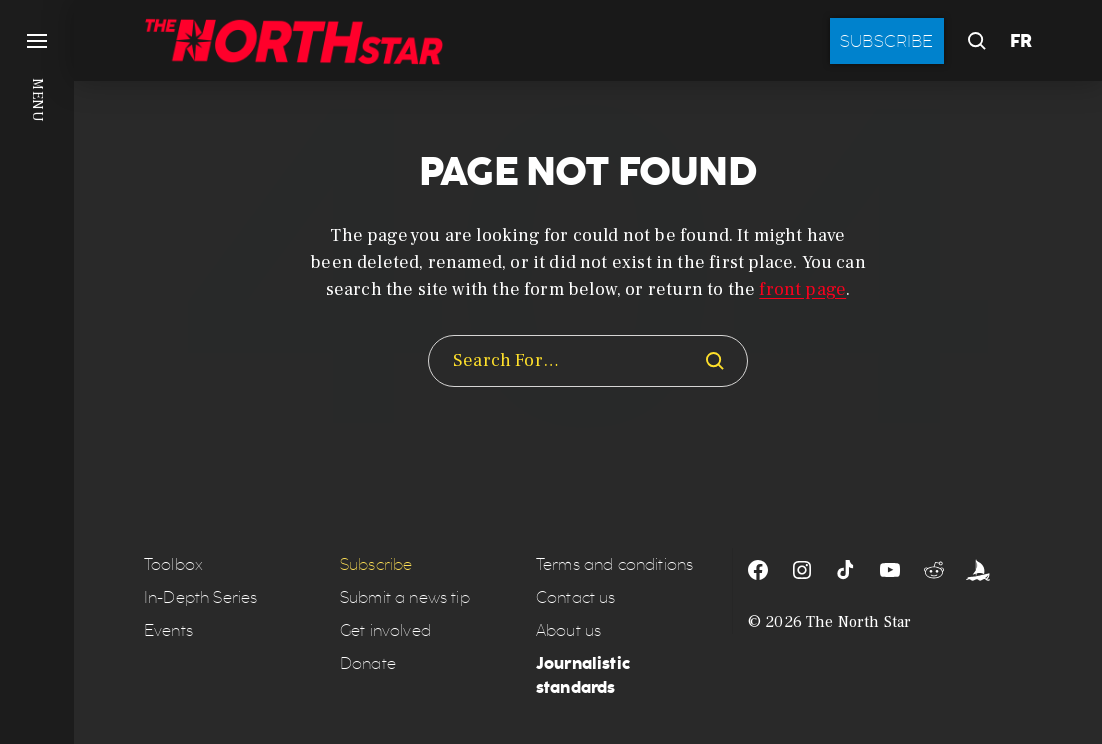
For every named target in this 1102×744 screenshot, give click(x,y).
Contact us (576, 597)
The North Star (858, 622)
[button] (37, 372)
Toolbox (173, 564)
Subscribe (887, 41)
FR (1021, 41)
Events (168, 630)
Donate (368, 663)
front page (802, 289)
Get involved (385, 630)
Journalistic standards (583, 675)
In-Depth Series (200, 597)
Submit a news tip (405, 597)
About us (568, 630)
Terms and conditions (614, 564)
